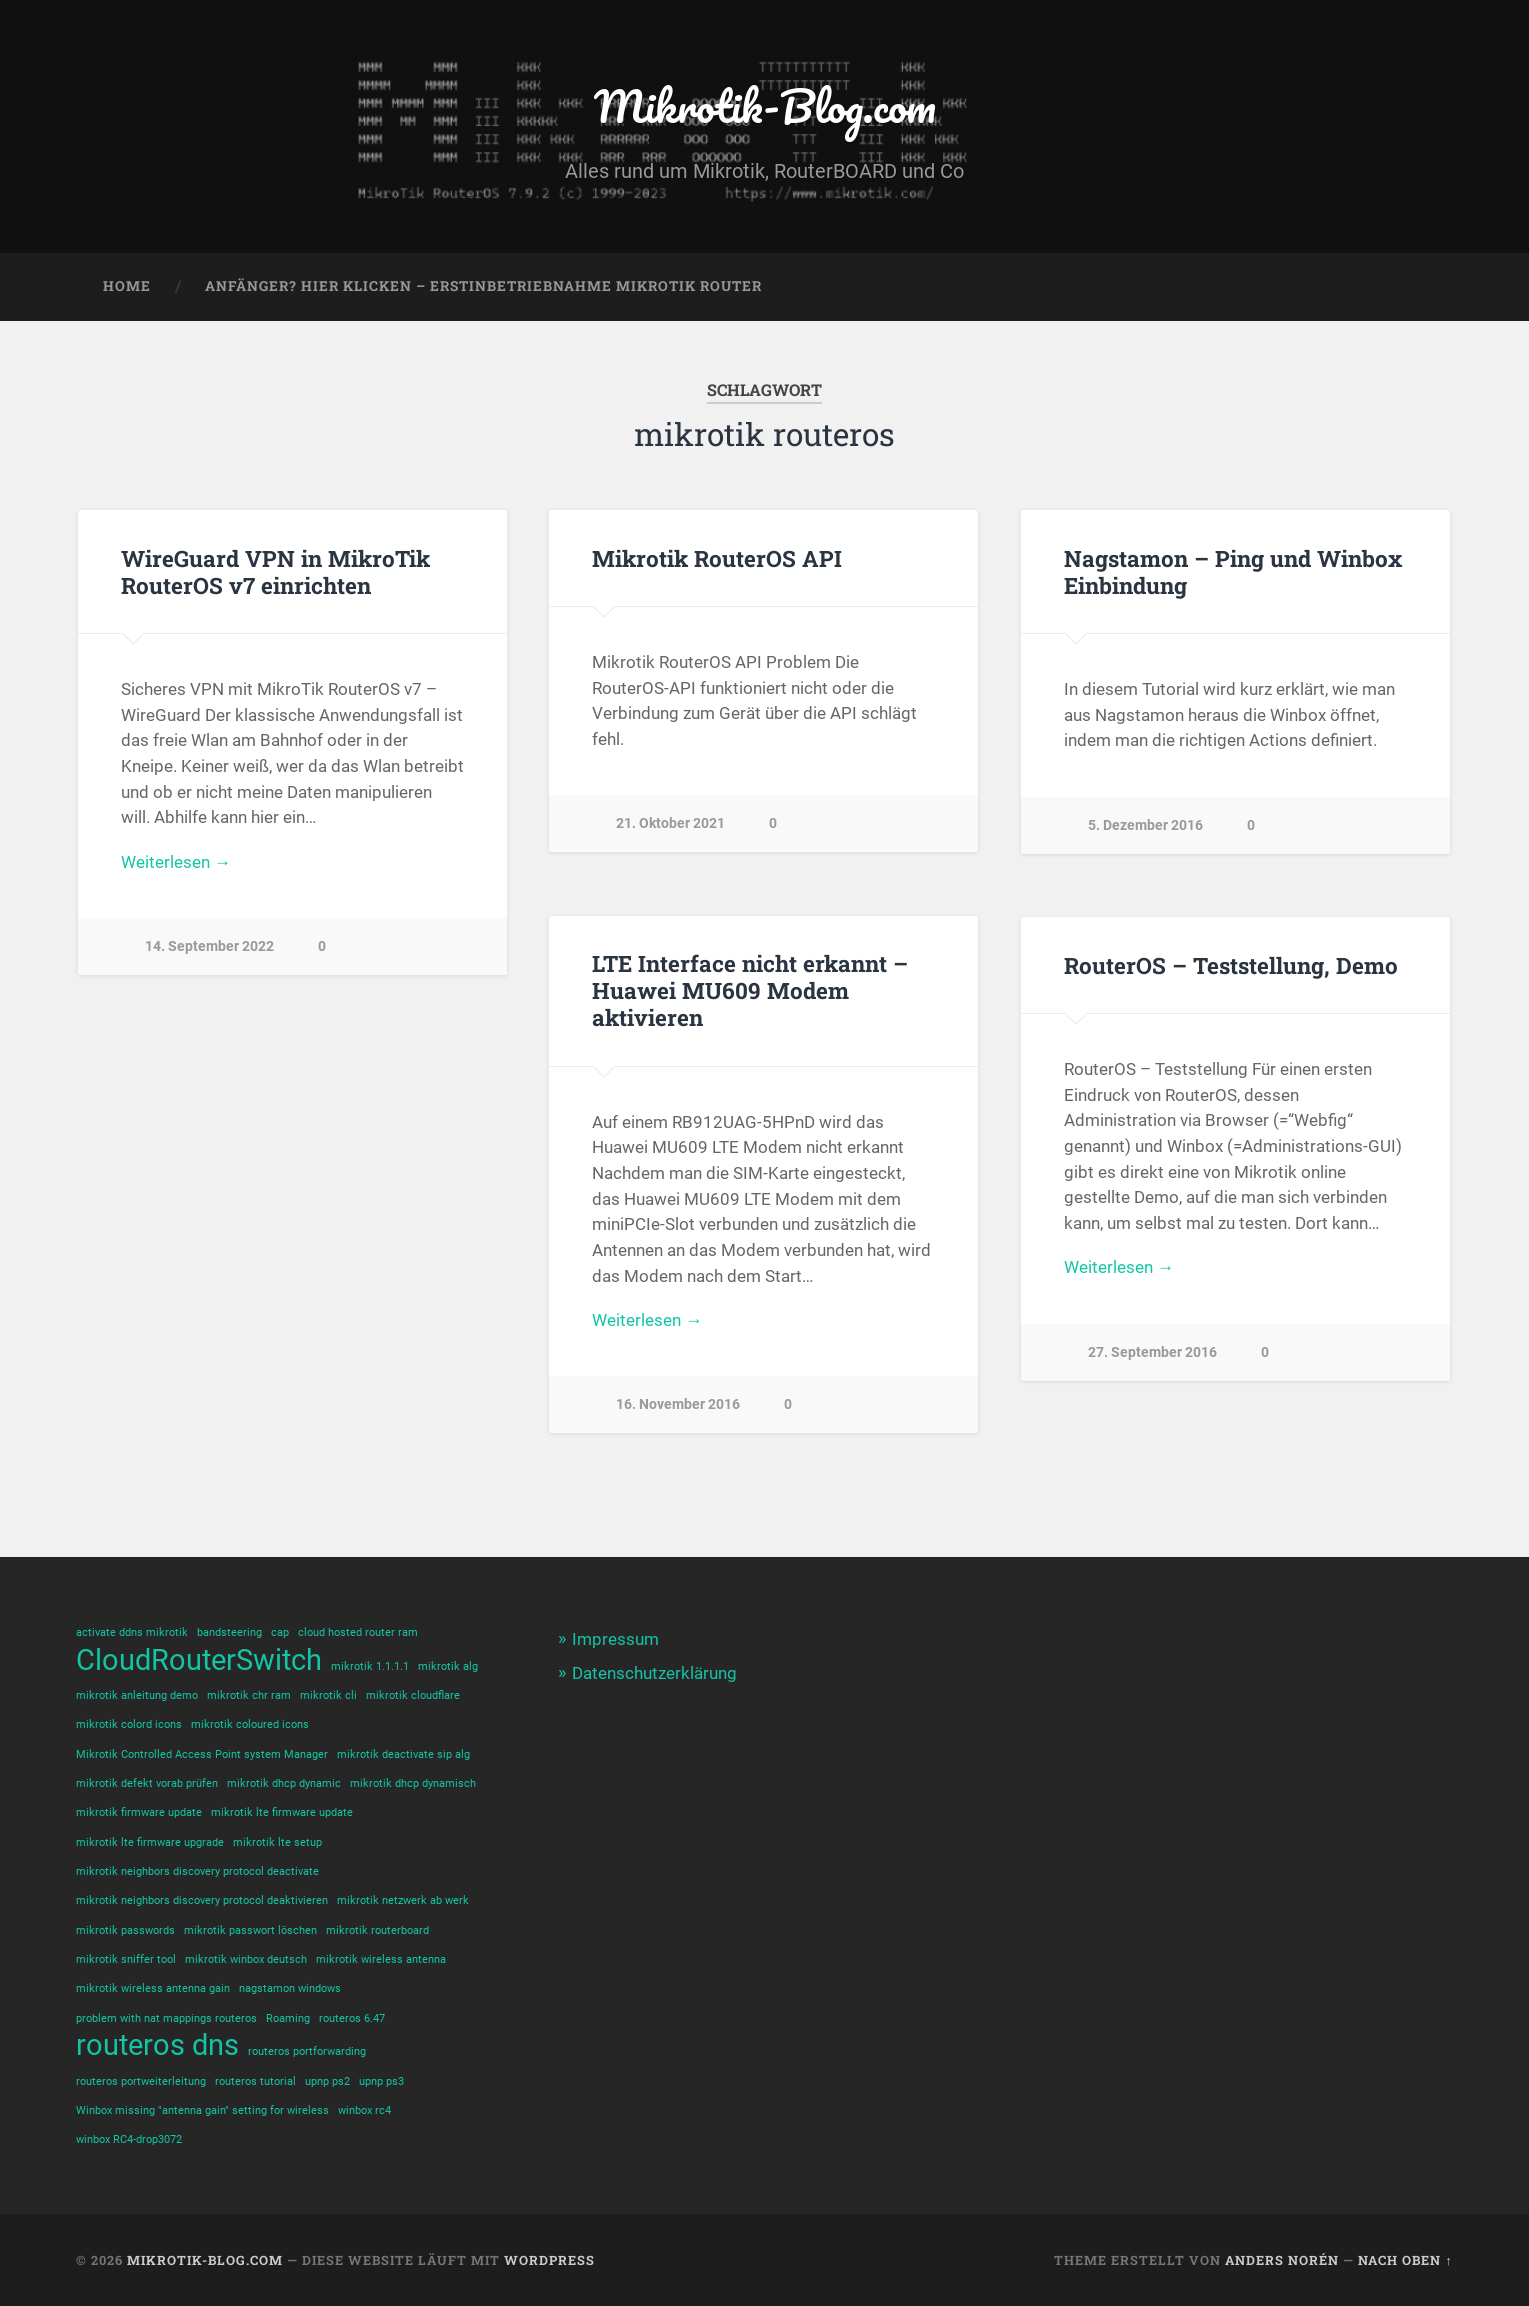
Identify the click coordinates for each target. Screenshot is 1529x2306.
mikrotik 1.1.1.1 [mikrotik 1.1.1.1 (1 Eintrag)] (370, 1666)
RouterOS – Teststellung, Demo (1231, 965)
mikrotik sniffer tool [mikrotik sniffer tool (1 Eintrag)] (126, 1959)
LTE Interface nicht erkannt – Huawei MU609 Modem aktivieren (750, 990)
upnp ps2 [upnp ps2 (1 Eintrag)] (327, 2081)
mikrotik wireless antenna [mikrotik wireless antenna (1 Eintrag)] (381, 1959)
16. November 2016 (678, 1404)
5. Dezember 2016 (1145, 825)
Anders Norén (1282, 2260)
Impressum (615, 1639)
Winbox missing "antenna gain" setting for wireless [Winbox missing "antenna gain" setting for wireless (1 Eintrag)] (202, 2110)
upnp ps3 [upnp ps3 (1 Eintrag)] (381, 2081)
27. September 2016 (1152, 1352)
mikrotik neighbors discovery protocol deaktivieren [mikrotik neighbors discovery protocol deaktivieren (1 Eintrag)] (202, 1900)
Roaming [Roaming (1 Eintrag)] (288, 2018)
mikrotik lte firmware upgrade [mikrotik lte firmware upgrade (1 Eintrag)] (150, 1842)
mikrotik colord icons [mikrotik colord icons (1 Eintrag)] (129, 1724)
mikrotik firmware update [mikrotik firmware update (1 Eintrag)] (139, 1812)
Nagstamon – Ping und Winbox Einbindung (1233, 571)
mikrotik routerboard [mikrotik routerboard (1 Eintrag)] (377, 1930)
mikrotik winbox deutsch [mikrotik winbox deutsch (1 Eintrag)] (246, 1959)
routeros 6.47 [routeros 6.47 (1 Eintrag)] (352, 2018)
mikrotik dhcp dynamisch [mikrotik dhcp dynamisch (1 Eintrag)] (413, 1783)
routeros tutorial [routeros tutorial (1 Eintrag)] (255, 2081)
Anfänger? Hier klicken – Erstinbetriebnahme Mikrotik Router (483, 286)
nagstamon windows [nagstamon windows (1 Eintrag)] (290, 1988)
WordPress (549, 2260)
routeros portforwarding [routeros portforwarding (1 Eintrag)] (307, 2051)
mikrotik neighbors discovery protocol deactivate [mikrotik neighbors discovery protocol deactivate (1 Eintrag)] (197, 1871)
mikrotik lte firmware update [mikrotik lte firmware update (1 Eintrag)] (282, 1812)
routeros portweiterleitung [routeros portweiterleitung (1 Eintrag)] (141, 2081)
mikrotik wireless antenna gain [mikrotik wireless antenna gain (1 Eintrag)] (153, 1988)
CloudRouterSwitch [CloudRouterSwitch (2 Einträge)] (199, 1660)
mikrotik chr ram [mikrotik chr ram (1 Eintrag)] (249, 1695)
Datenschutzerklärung (654, 1673)
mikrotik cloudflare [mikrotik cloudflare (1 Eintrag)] (413, 1695)
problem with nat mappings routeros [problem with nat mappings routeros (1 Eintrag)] (166, 2018)
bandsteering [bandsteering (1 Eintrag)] (229, 1632)
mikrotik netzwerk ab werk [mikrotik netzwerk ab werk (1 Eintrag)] (403, 1900)
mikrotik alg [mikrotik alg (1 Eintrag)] (448, 1666)
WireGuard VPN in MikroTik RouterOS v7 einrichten (275, 571)
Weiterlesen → (176, 862)
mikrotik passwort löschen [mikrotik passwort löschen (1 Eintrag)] (250, 1930)
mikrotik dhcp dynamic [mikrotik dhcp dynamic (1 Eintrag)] (284, 1783)
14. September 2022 (209, 946)
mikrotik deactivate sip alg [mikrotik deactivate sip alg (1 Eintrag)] (403, 1754)
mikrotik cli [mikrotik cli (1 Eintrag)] (328, 1695)
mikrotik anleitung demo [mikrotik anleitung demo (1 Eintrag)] (137, 1695)
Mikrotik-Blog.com (765, 105)
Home (127, 286)
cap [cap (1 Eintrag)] (280, 1632)
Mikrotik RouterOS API (717, 558)
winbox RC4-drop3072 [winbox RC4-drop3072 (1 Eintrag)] (129, 2139)
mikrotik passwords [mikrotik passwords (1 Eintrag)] (125, 1930)
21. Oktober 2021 (670, 823)
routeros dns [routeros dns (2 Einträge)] (157, 2045)
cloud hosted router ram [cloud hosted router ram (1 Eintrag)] (358, 1632)
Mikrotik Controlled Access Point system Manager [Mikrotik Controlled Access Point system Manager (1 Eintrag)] (202, 1754)
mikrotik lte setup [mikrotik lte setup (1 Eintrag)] (277, 1842)
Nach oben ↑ (1405, 2260)
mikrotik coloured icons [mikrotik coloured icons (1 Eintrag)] (250, 1724)
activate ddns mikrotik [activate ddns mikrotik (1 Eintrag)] (132, 1632)
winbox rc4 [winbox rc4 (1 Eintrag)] (364, 2110)
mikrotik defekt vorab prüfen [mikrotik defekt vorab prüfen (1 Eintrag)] (147, 1783)
